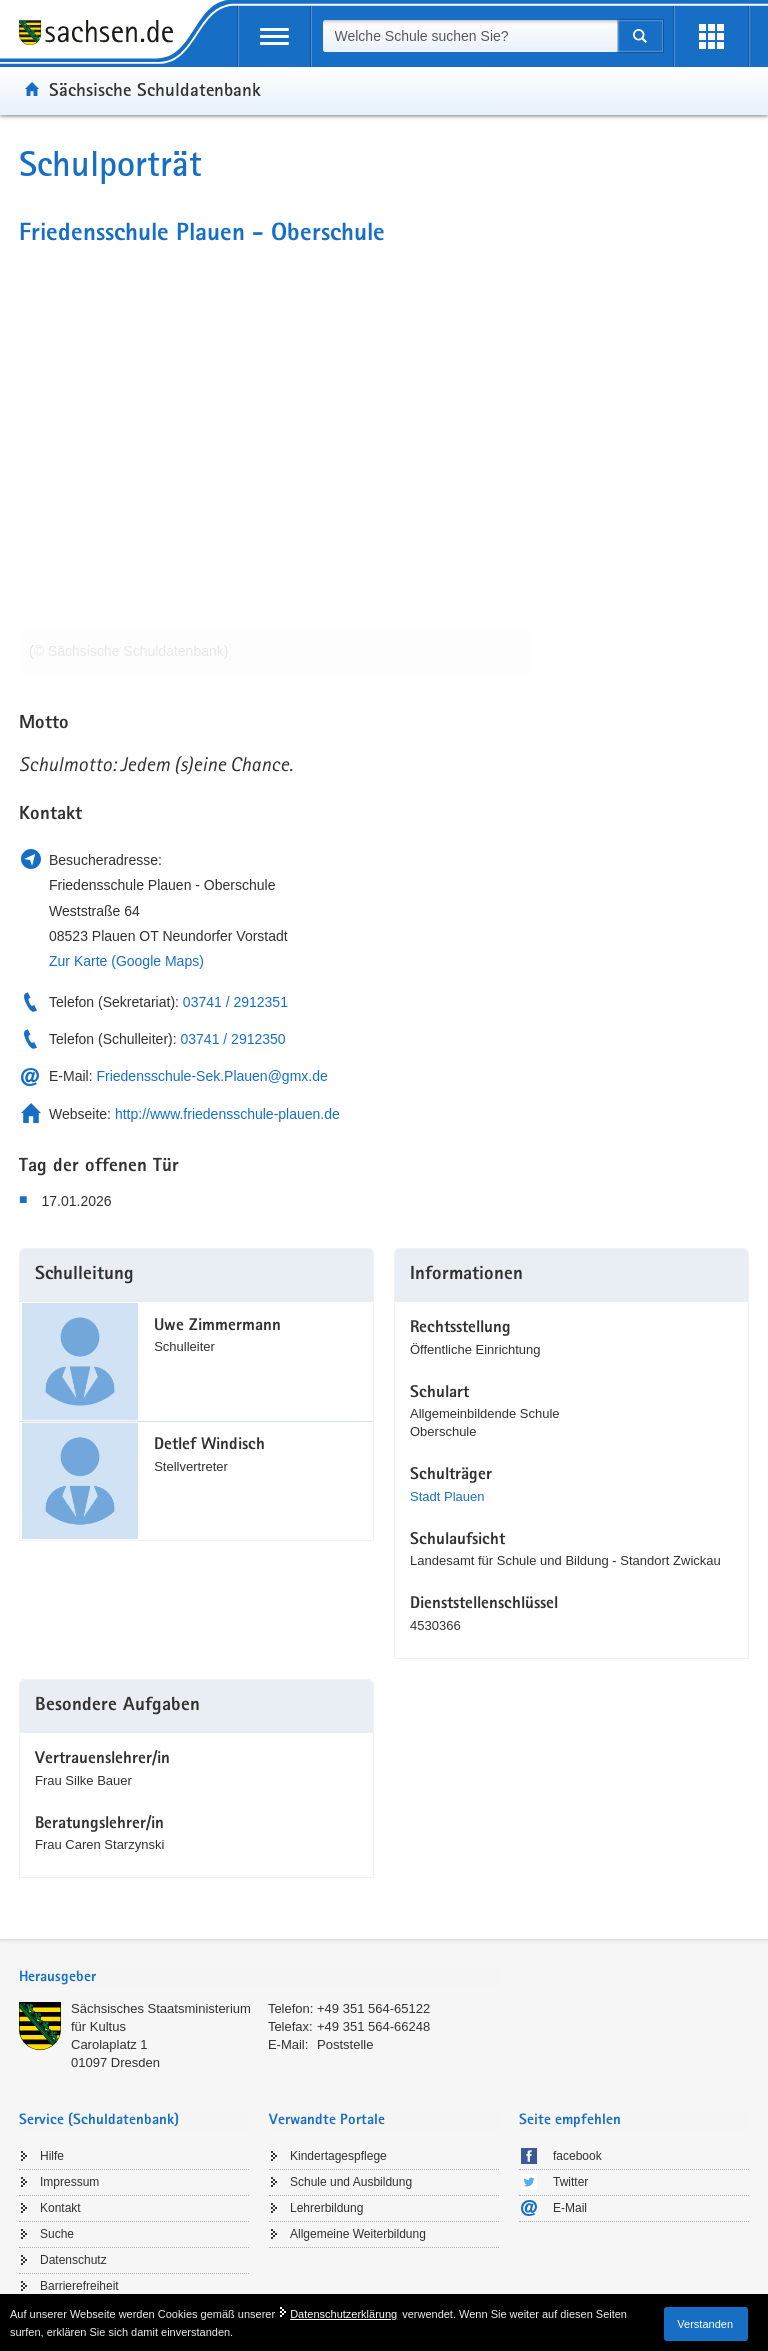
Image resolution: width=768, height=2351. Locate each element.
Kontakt (60, 2208)
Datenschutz (73, 2260)
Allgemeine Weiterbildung (358, 2234)
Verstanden (705, 2324)
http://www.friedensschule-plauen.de (227, 1114)
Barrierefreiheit (79, 2286)
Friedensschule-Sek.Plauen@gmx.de (211, 1076)
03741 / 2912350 (233, 1039)
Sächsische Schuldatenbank (155, 89)
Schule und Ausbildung (351, 2182)
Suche (57, 2234)
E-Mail (570, 2208)
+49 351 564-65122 (373, 2008)
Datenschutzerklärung (343, 2314)
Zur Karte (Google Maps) (126, 961)
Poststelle (345, 2044)
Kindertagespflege (338, 2156)
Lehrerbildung (326, 2208)
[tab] (259, 1978)
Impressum (69, 2182)
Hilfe (52, 2156)
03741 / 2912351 (235, 1002)
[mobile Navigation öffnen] (274, 36)
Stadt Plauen (447, 1496)
